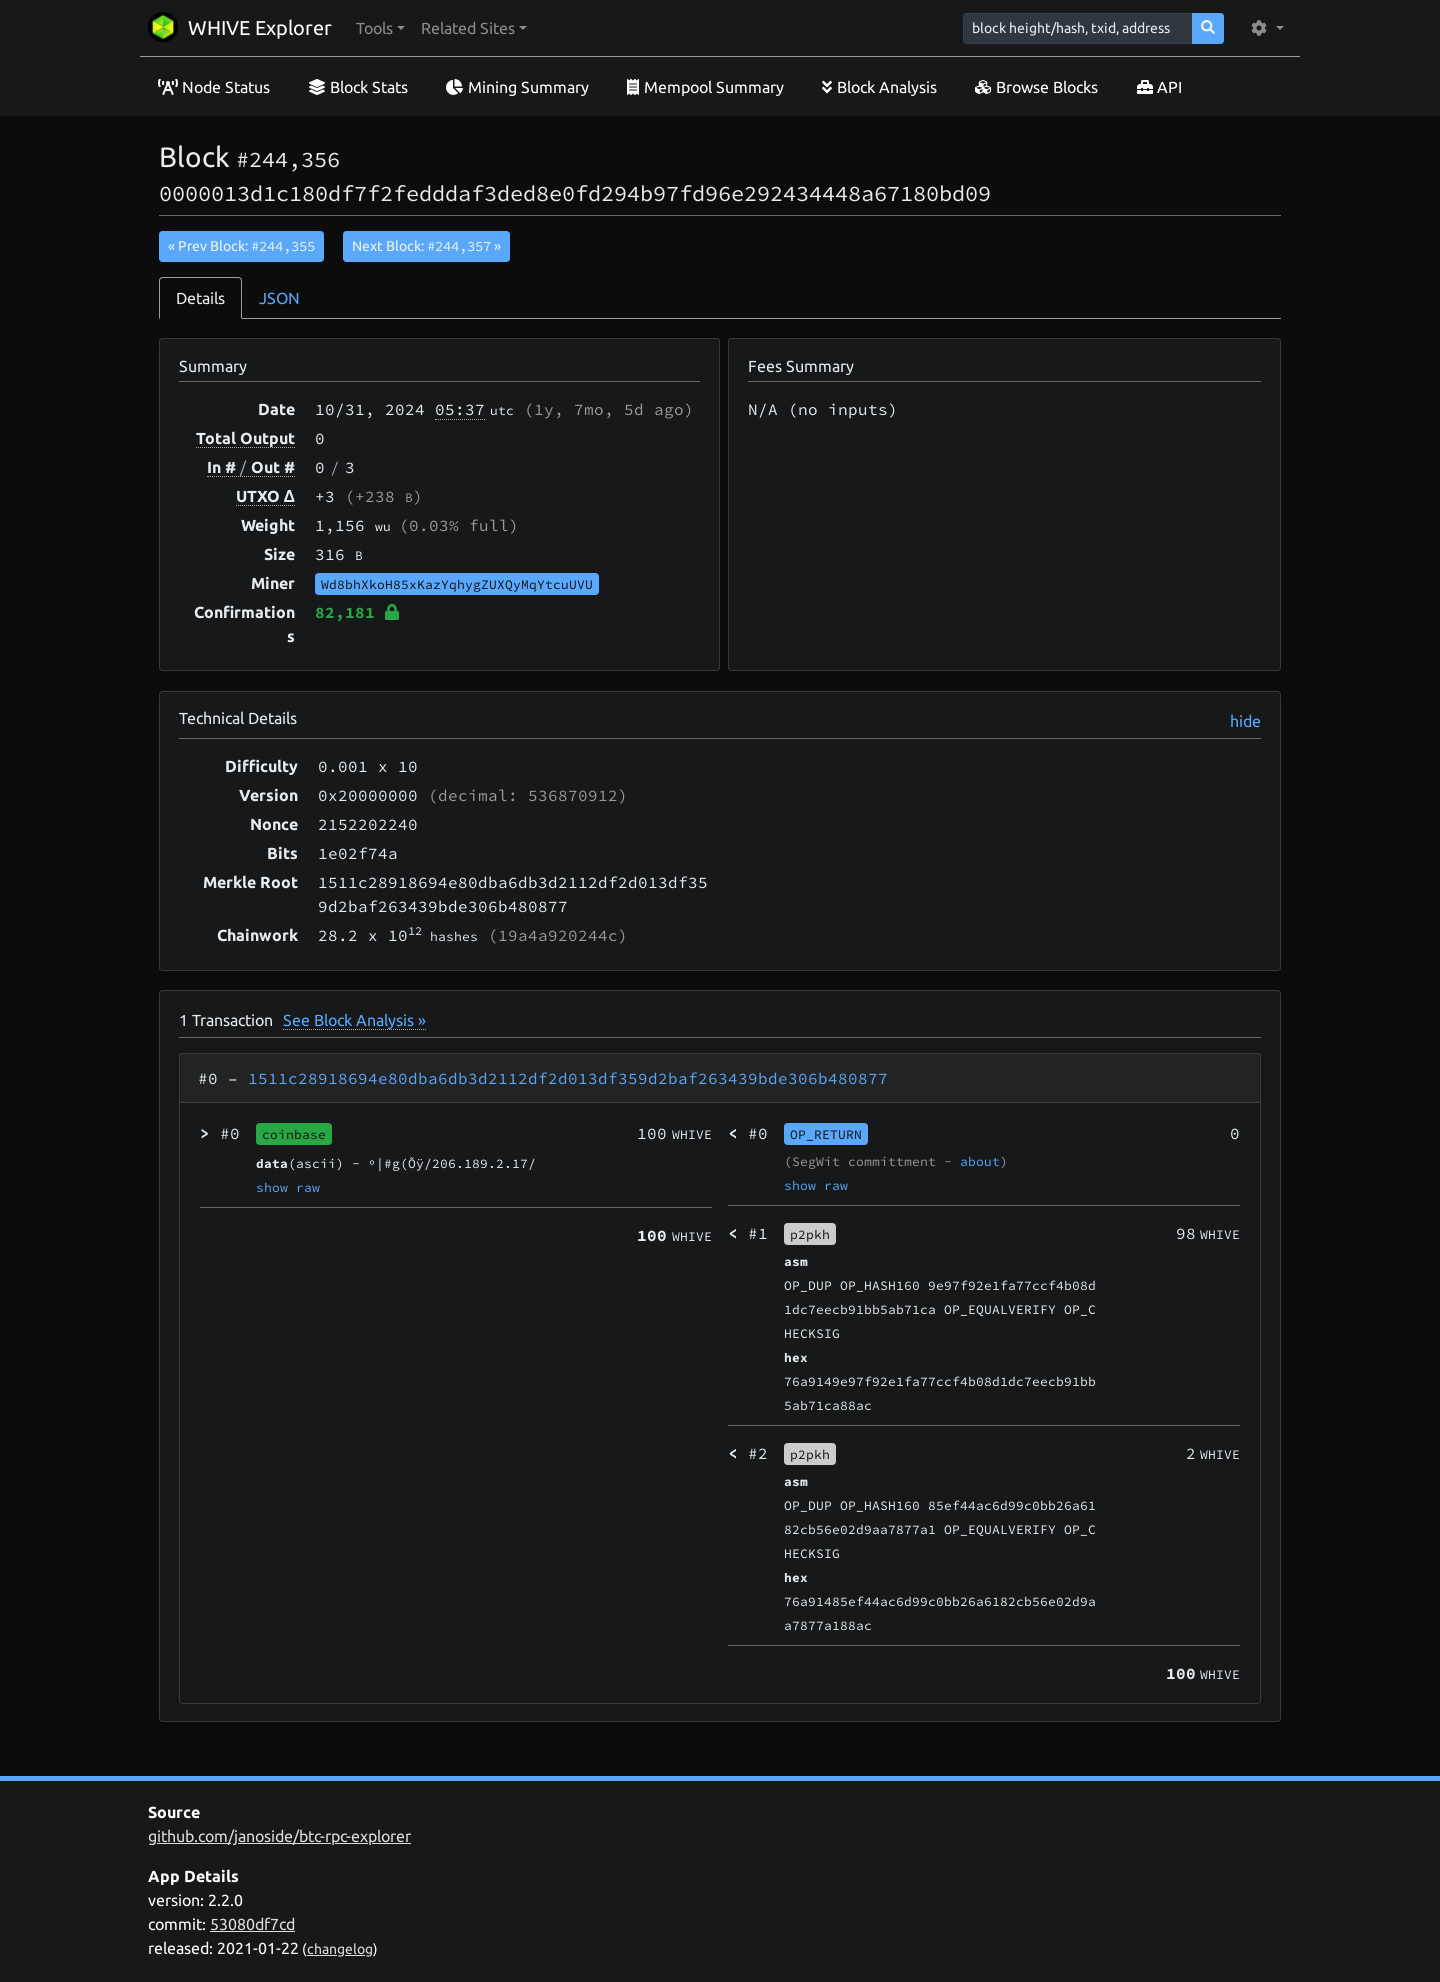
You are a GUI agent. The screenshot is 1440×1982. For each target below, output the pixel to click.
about (980, 1161)
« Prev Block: (241, 246)
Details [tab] (200, 298)
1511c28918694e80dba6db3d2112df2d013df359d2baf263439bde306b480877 (568, 1078)
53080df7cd (252, 1924)
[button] (380, 28)
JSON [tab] (279, 298)
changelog (340, 1949)
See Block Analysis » (354, 1020)
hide (1245, 721)
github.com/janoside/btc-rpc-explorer (279, 1836)
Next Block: (426, 246)
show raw (288, 1187)
